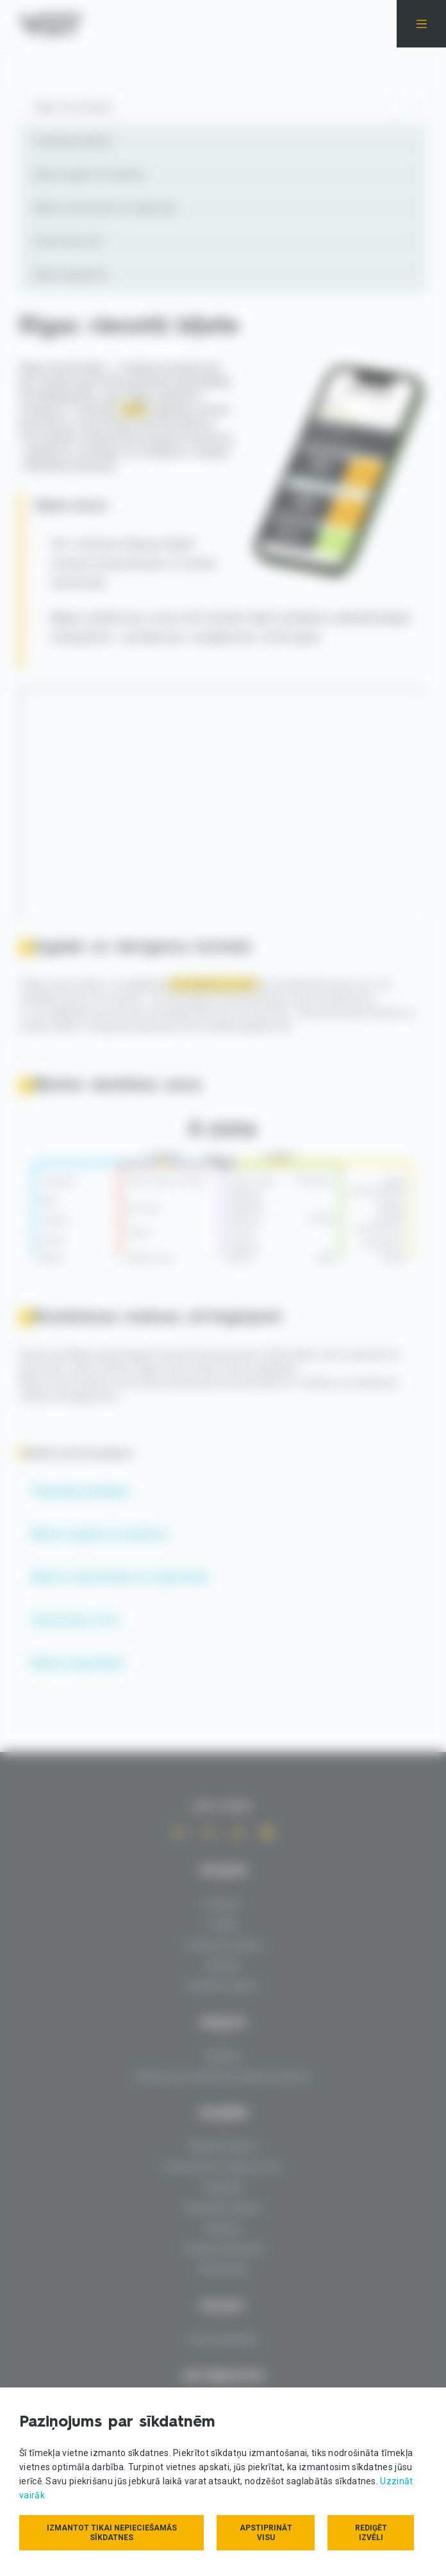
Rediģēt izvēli (371, 2532)
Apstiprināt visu (266, 2532)
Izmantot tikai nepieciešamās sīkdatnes (112, 2532)
